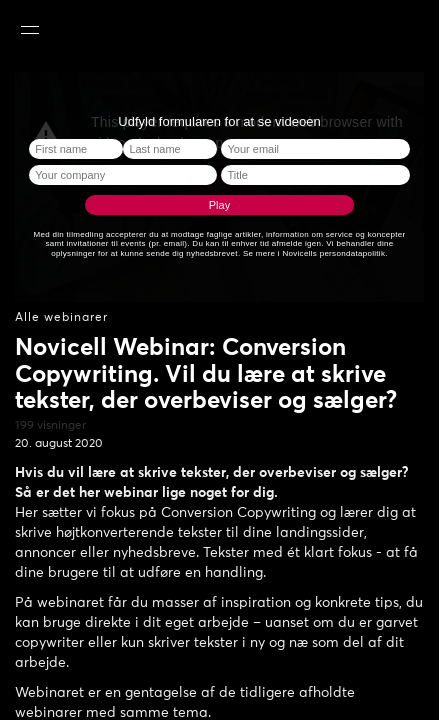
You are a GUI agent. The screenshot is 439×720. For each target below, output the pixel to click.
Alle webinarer (61, 318)
